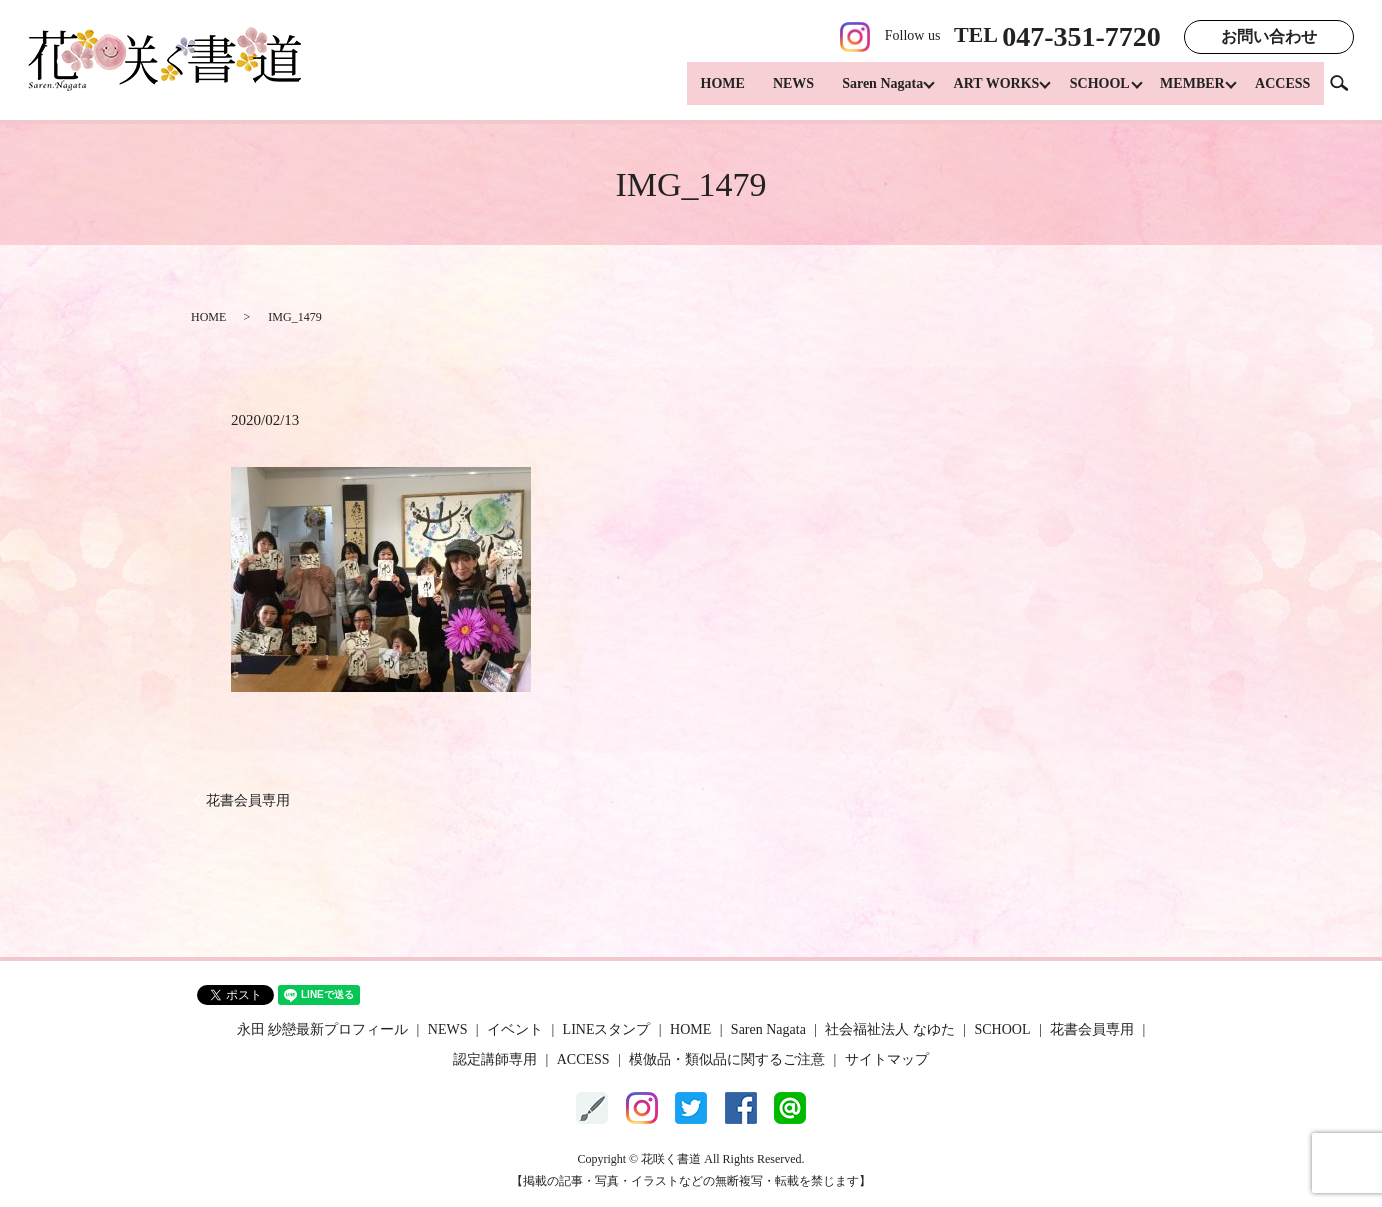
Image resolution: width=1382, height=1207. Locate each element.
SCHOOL (1091, 90)
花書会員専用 (248, 800)
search (1347, 89)
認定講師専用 (495, 1059)
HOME (704, 90)
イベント (515, 1029)
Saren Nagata (864, 90)
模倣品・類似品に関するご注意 (727, 1059)
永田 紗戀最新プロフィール (323, 1029)
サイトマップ (887, 1059)
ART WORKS (983, 90)
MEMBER (1188, 90)
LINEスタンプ (607, 1029)
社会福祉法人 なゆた (890, 1029)
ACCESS (1282, 90)
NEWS (775, 90)
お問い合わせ (1269, 36)
